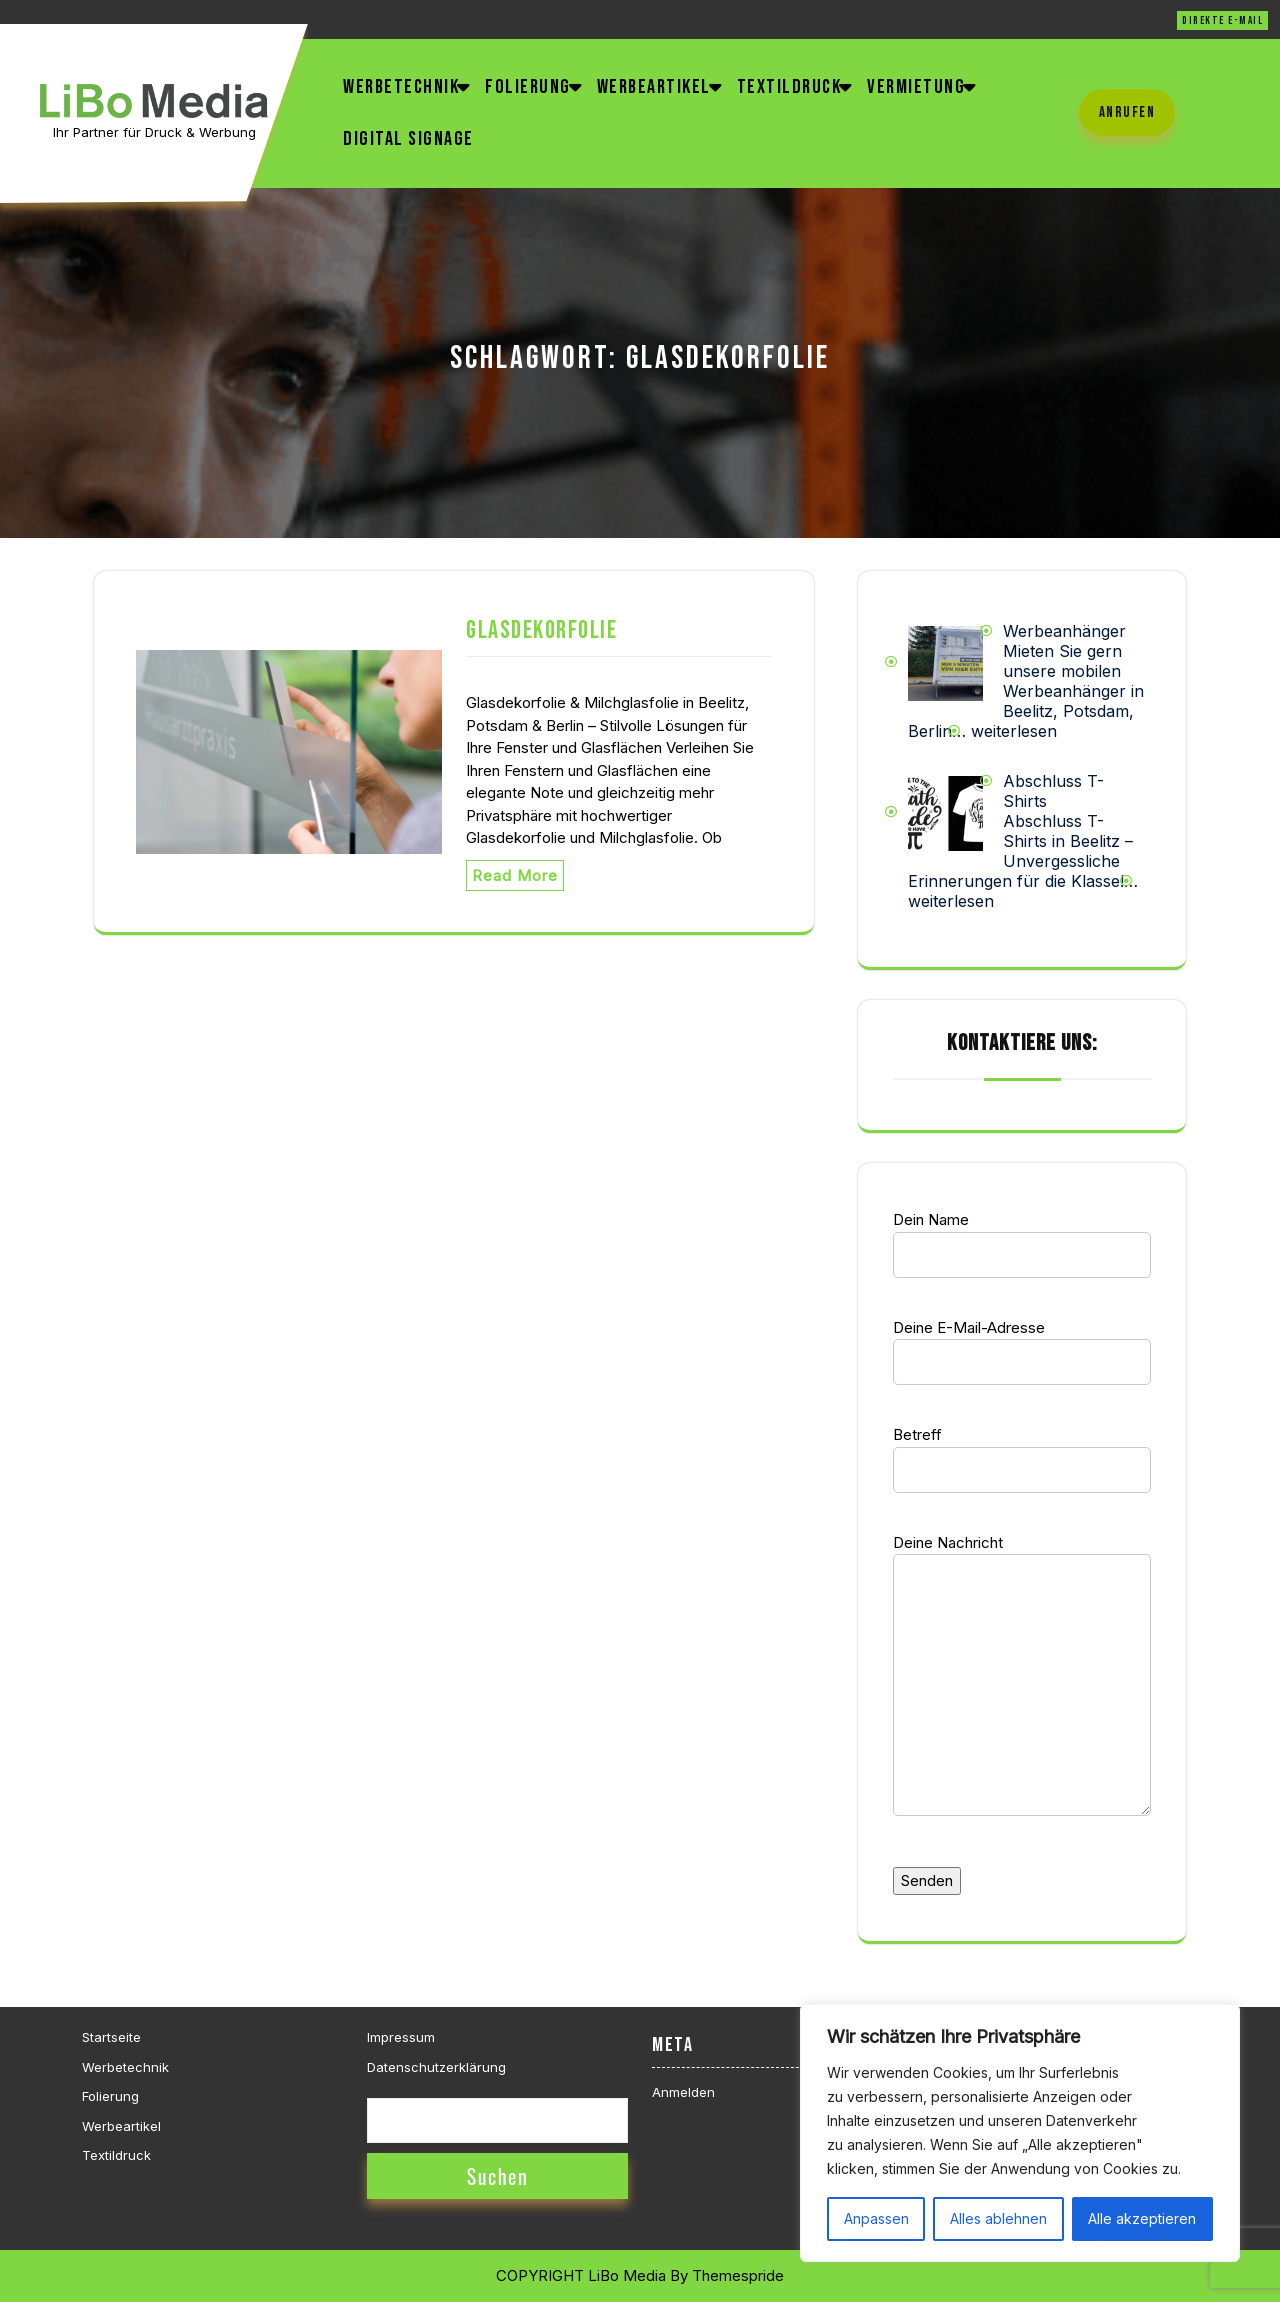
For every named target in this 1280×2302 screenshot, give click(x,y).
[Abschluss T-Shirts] (945, 812)
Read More (515, 875)
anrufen (1127, 112)
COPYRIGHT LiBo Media (581, 2275)
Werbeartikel (654, 87)
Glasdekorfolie (541, 630)
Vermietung (916, 87)
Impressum (401, 2037)
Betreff (1022, 1452)
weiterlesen (1014, 731)
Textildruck (789, 87)
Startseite (111, 2037)
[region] (1020, 2133)
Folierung (528, 87)
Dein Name (1022, 1237)
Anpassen (876, 2218)
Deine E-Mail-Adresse (1022, 1345)
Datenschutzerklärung (436, 2067)
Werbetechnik (401, 87)
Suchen (498, 2176)
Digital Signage (408, 139)
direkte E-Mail (1222, 20)
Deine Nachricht (1022, 1688)
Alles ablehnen (998, 2218)
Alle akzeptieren (1142, 2218)
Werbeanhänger (1064, 631)
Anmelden (683, 2092)
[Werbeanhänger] (945, 662)
